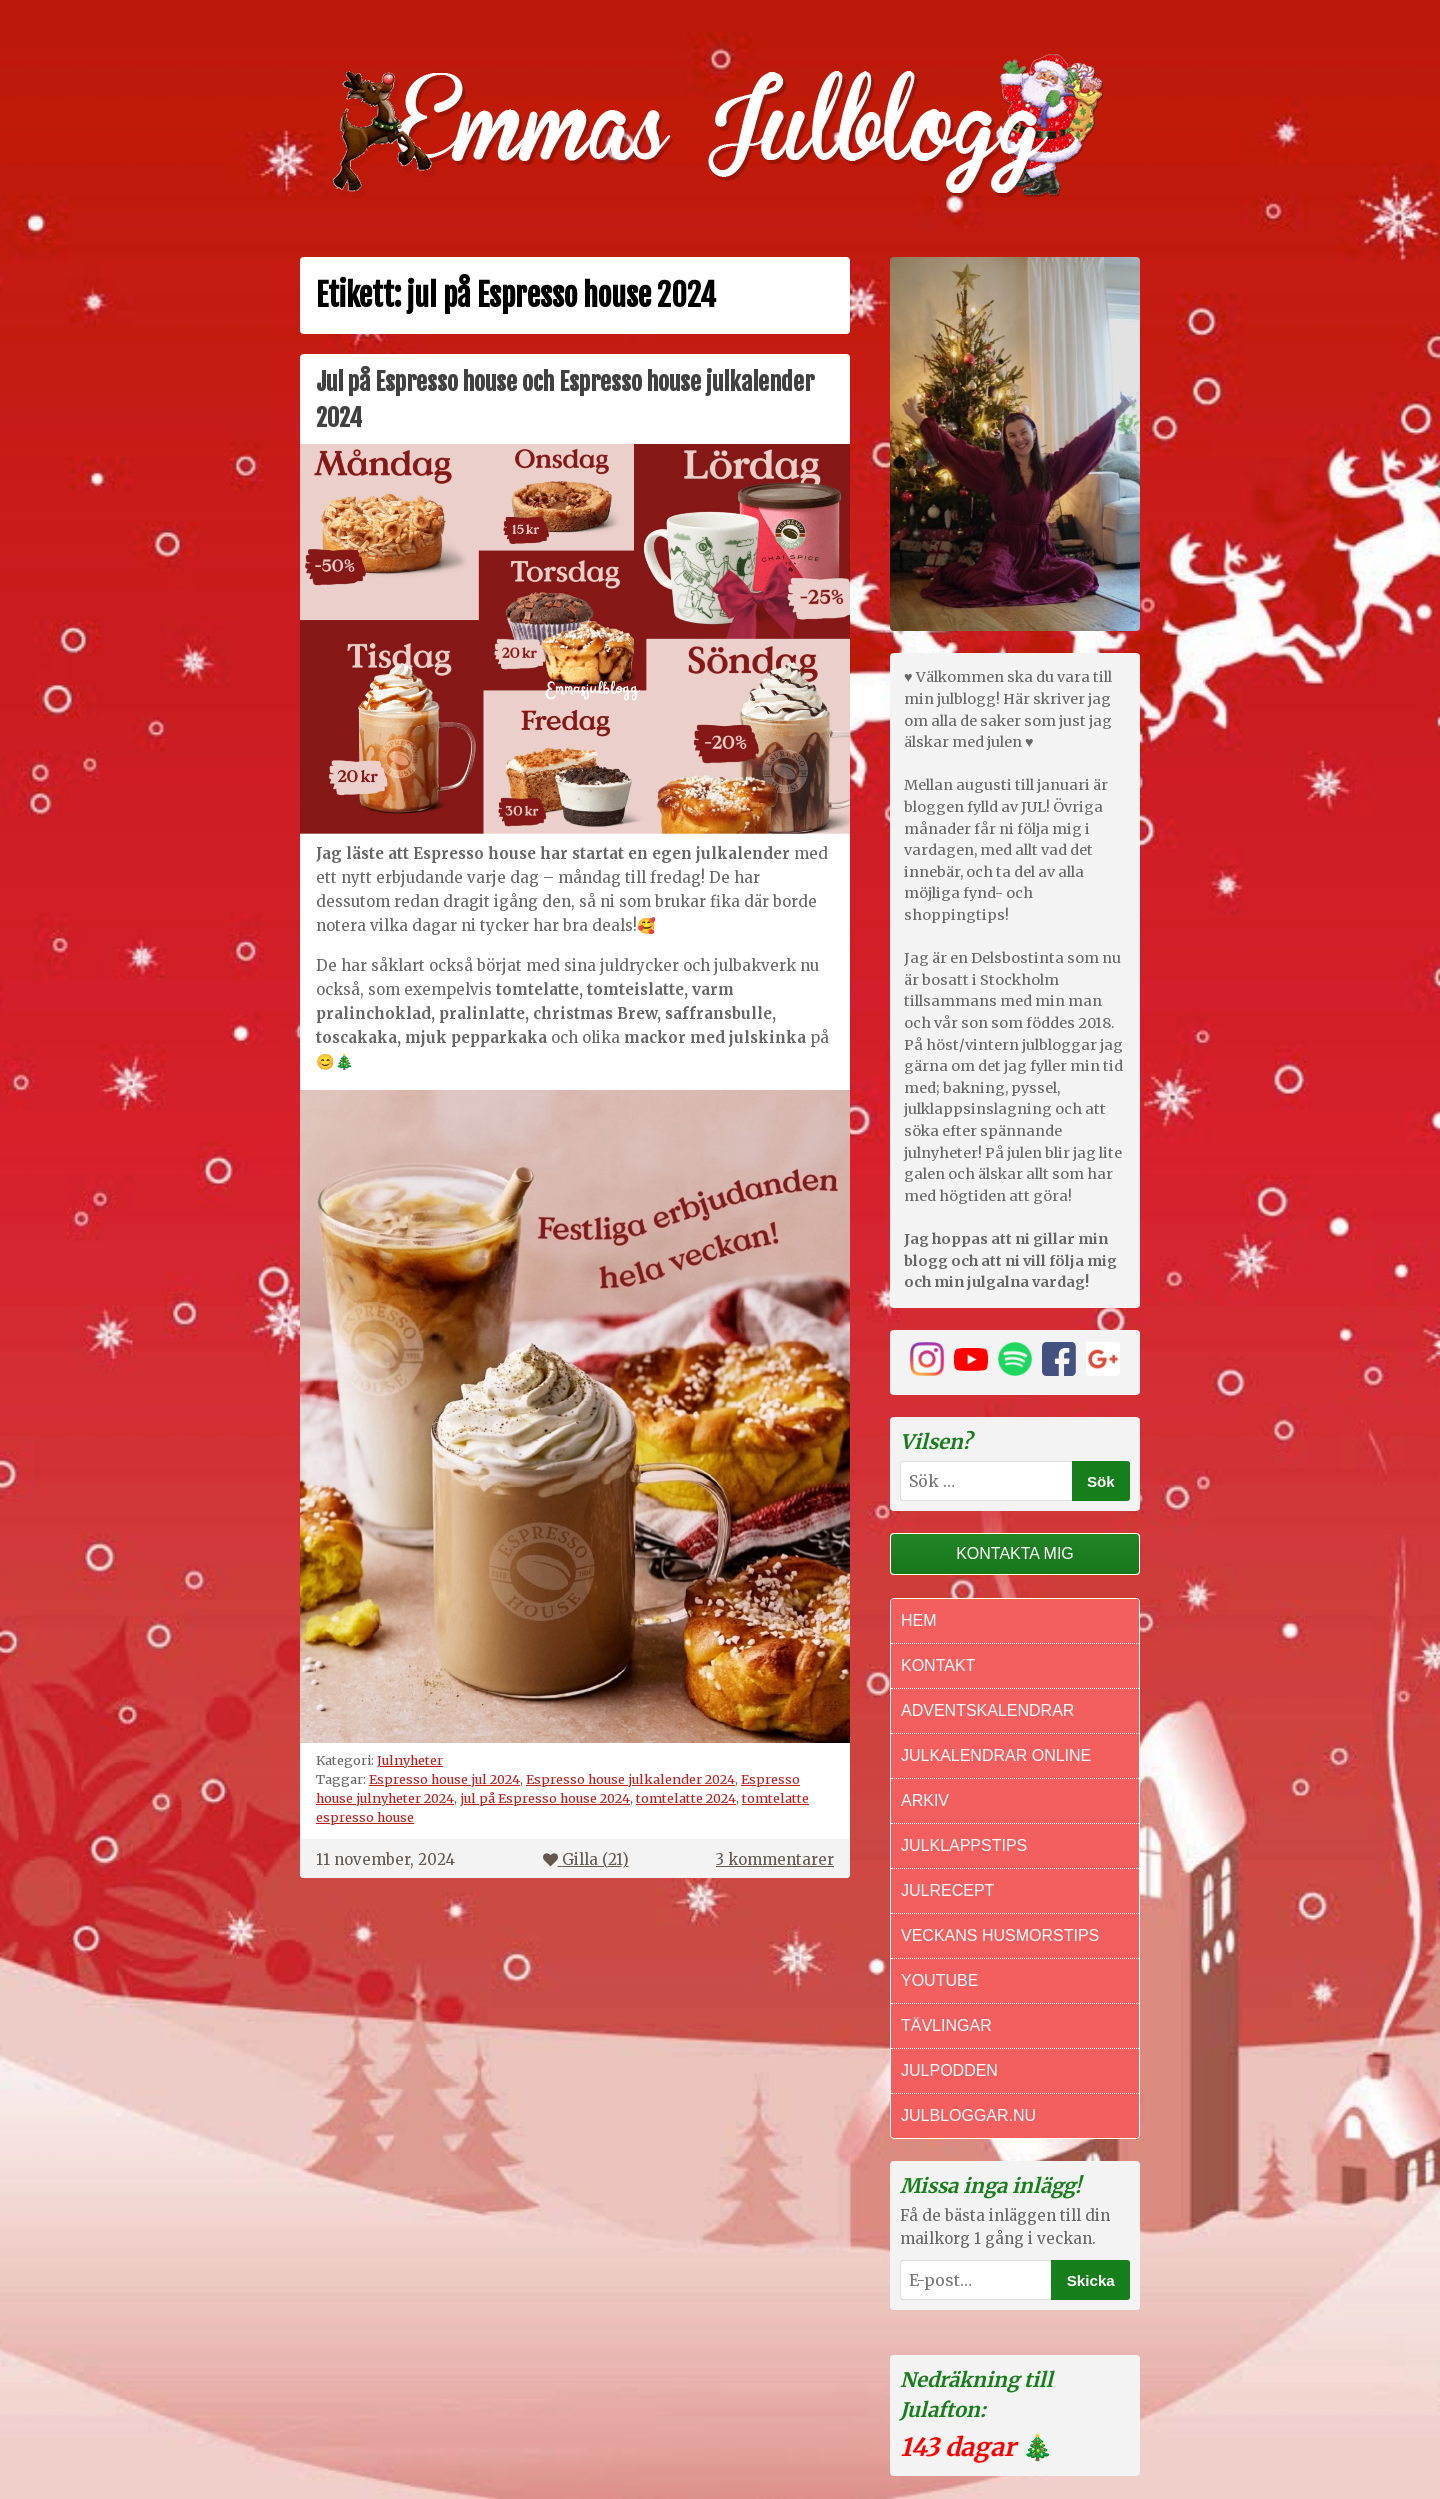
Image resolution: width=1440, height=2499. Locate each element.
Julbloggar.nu (968, 2115)
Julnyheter (410, 1760)
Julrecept (947, 1890)
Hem (919, 1620)
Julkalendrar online (996, 1755)
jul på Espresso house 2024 (545, 1798)
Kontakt (938, 1665)
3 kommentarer (775, 1859)
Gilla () (586, 1859)
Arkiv (925, 1800)
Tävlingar (946, 2025)
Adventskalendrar (987, 1710)
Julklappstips (964, 1845)
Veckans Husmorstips (1000, 1935)
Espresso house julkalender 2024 (630, 1779)
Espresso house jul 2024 (444, 1779)
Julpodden (949, 2070)
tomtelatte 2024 (686, 1798)
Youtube (939, 1980)
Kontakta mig (1015, 1553)
